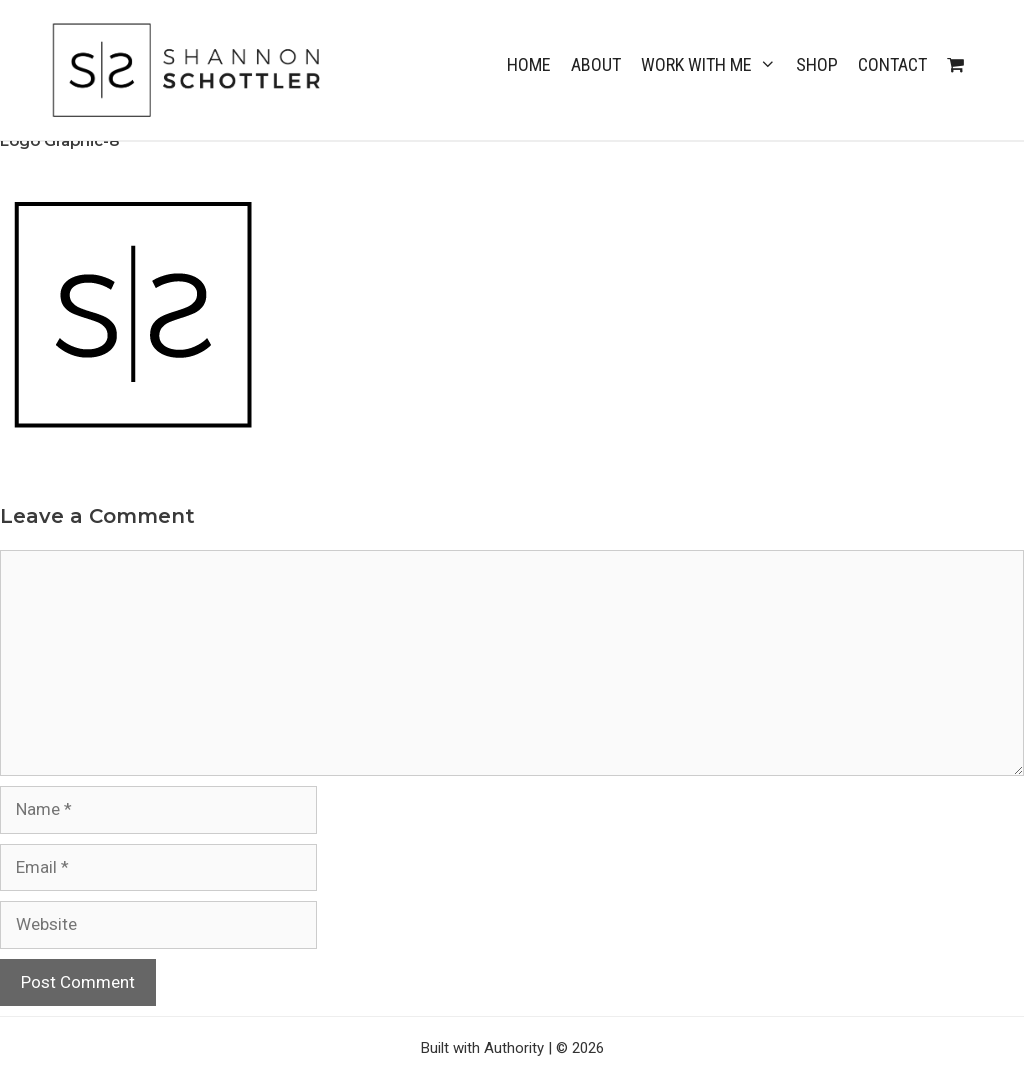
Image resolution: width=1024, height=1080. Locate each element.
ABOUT (596, 64)
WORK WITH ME (713, 65)
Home (529, 64)
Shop (817, 64)
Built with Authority (482, 1048)
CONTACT (892, 64)
